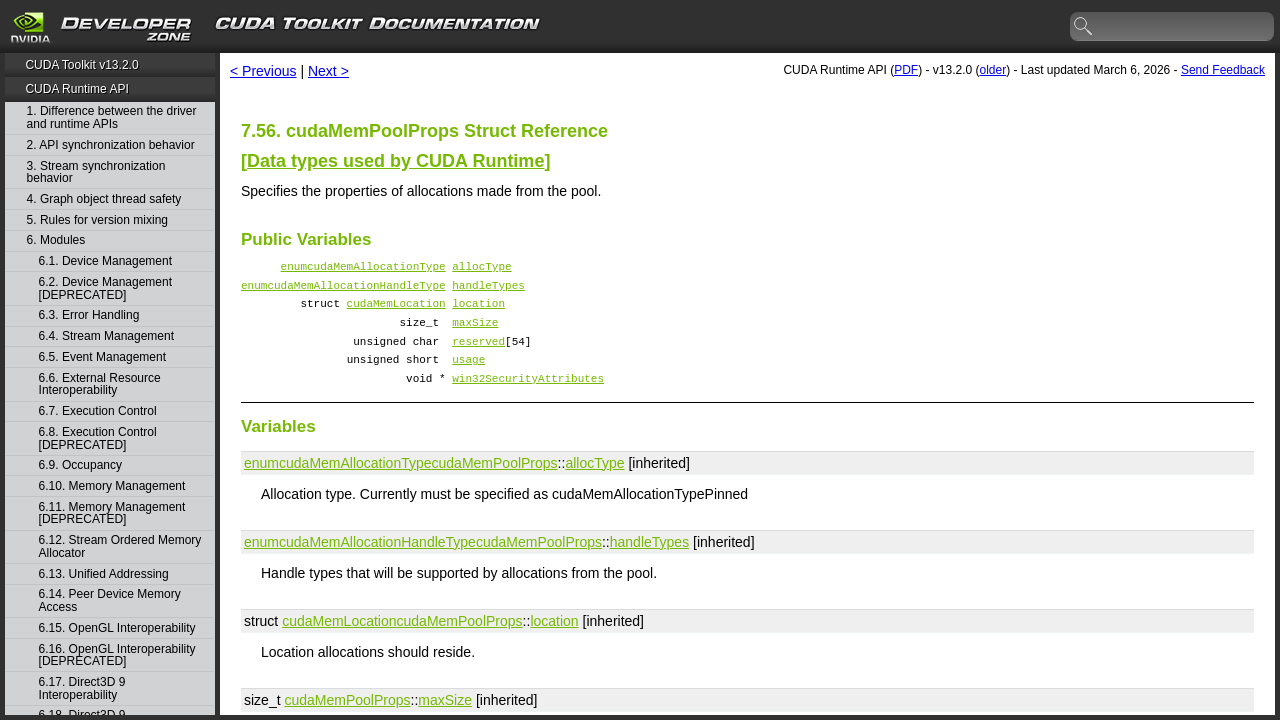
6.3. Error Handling (89, 315)
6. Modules (56, 240)
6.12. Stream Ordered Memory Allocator (120, 546)
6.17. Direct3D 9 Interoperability (82, 688)
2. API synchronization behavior (111, 145)
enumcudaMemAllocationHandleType (343, 290)
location (478, 311)
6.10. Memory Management (112, 486)
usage (468, 376)
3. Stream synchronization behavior (96, 172)
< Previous (263, 71)
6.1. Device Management (105, 261)
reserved (478, 355)
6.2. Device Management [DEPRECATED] (105, 288)
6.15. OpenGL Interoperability (117, 628)
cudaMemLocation (396, 311)
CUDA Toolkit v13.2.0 (81, 65)
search (1084, 27)
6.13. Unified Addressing (104, 574)
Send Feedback (1223, 70)
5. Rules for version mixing (97, 220)
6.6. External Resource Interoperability (100, 384)
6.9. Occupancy (80, 465)
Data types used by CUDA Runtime (395, 161)
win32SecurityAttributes (528, 398)
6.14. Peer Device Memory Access (110, 600)
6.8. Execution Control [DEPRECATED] (98, 438)
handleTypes (488, 290)
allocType (481, 268)
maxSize (475, 333)
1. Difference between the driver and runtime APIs (112, 117)
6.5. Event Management (102, 357)
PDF (906, 70)
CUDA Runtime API (76, 89)
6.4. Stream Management (106, 336)
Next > (328, 71)
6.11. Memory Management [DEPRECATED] (112, 513)
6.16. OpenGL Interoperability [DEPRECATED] (117, 655)
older (992, 70)
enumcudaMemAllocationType (363, 268)
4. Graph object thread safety (104, 199)
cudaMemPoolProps (495, 484)
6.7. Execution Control (98, 411)
